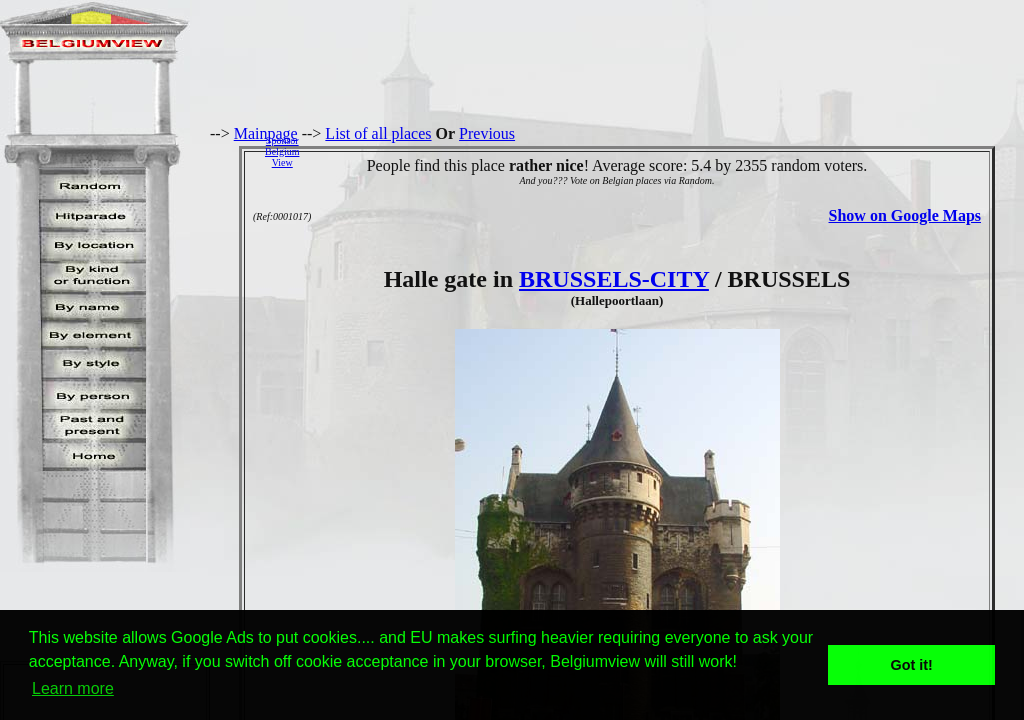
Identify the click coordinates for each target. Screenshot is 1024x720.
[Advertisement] (667, 151)
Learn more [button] (73, 688)
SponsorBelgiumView (282, 151)
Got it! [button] (912, 665)
